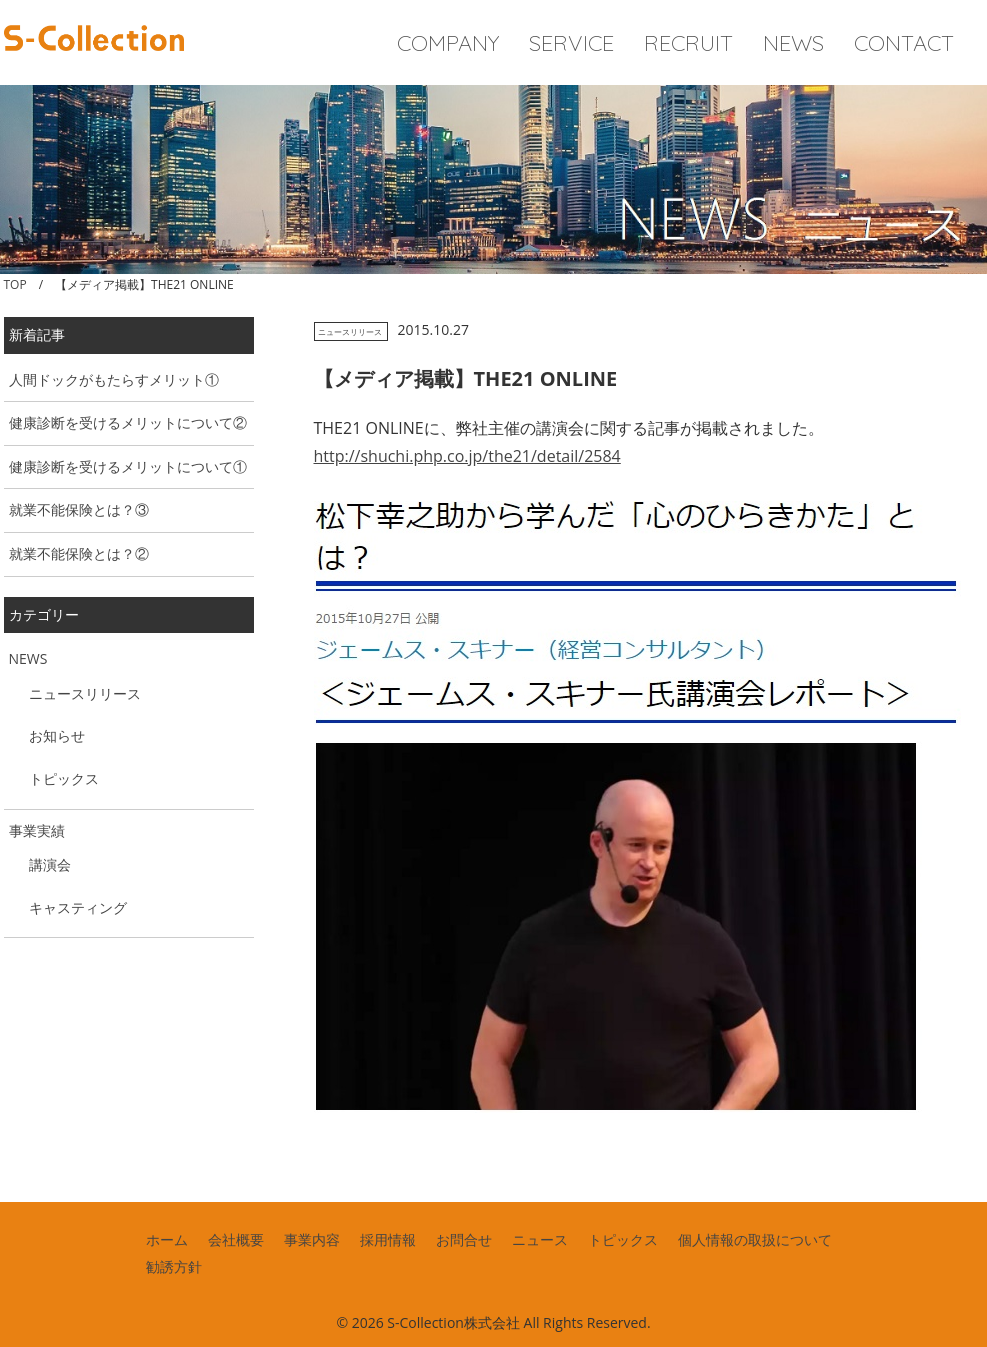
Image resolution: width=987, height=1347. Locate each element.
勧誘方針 (174, 1266)
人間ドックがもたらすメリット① (114, 379)
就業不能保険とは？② (79, 553)
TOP (15, 284)
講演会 (50, 864)
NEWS (793, 43)
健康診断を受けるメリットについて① (128, 466)
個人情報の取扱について (755, 1239)
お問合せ (464, 1239)
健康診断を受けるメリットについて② (128, 422)
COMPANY (448, 43)
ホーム (167, 1239)
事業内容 (312, 1239)
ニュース (540, 1239)
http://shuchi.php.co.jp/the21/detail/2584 (467, 456)
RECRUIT (688, 43)
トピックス (64, 778)
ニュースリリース (350, 331)
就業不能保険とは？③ (79, 509)
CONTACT (904, 43)
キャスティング (78, 907)
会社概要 (236, 1239)
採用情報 (388, 1239)
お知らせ (57, 735)
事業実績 (37, 830)
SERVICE (571, 43)
